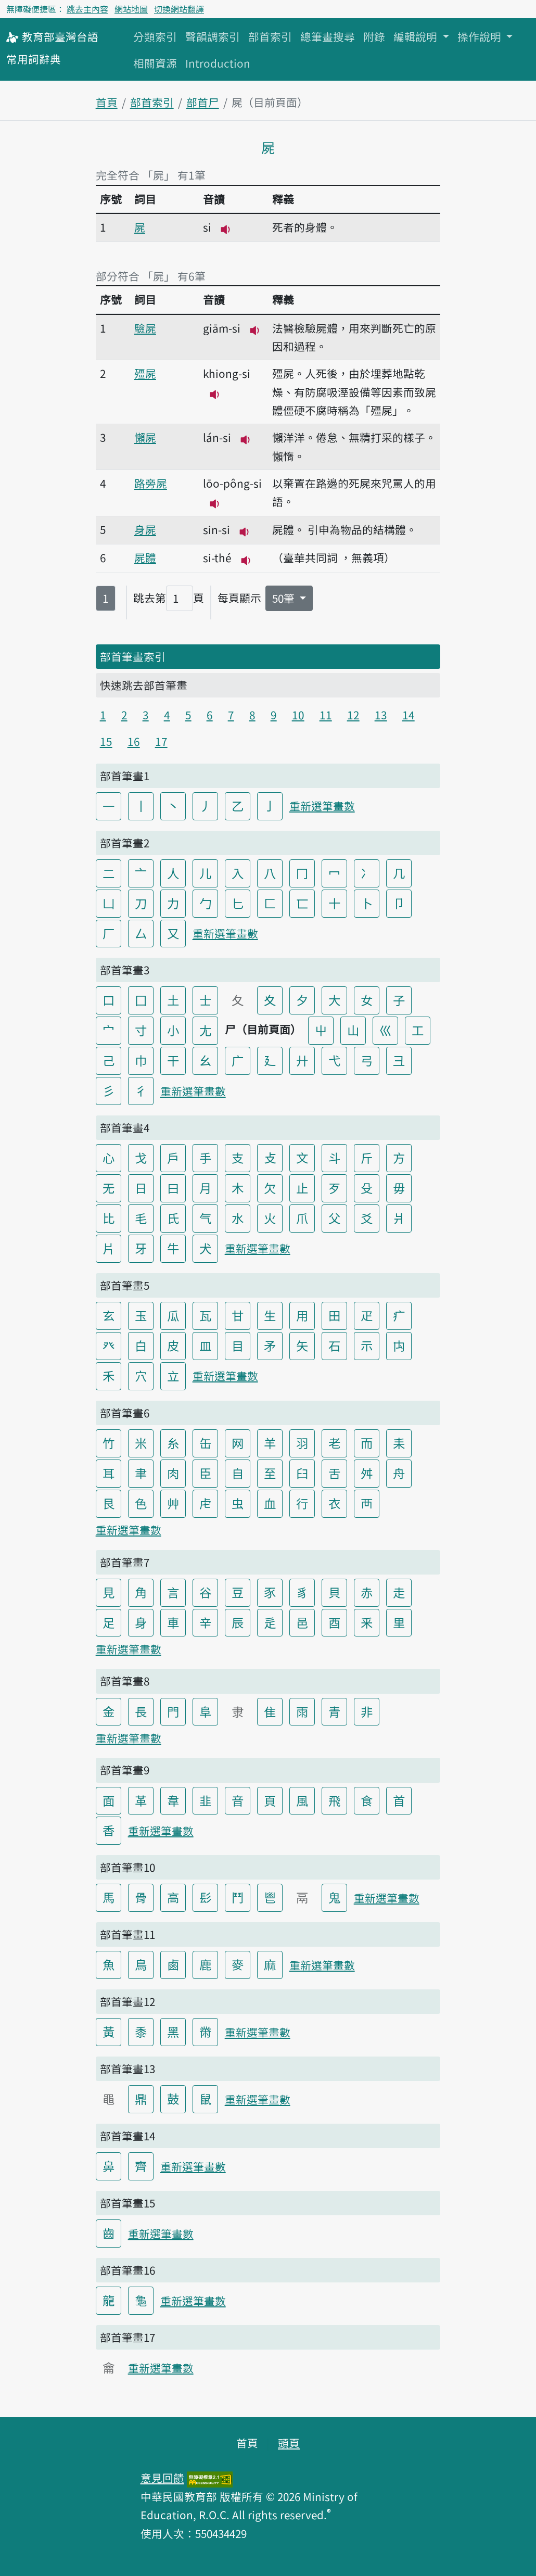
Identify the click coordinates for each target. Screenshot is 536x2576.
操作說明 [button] (480, 36)
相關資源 (155, 63)
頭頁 (289, 2443)
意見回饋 (162, 2477)
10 (298, 714)
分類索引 (155, 36)
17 (161, 741)
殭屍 (145, 373)
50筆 (284, 598)
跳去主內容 (87, 9)
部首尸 (202, 102)
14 (408, 714)
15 (106, 741)
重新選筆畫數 (322, 806)
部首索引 (270, 36)
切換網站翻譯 (179, 9)
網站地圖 (131, 9)
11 (326, 714)
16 (133, 741)
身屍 (145, 529)
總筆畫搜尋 (327, 36)
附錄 (374, 36)
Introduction (217, 63)
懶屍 (145, 437)
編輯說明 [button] (416, 36)
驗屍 (145, 328)
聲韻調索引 (212, 36)
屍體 (145, 557)
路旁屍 (150, 483)
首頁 (107, 102)
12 (353, 714)
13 (381, 714)
